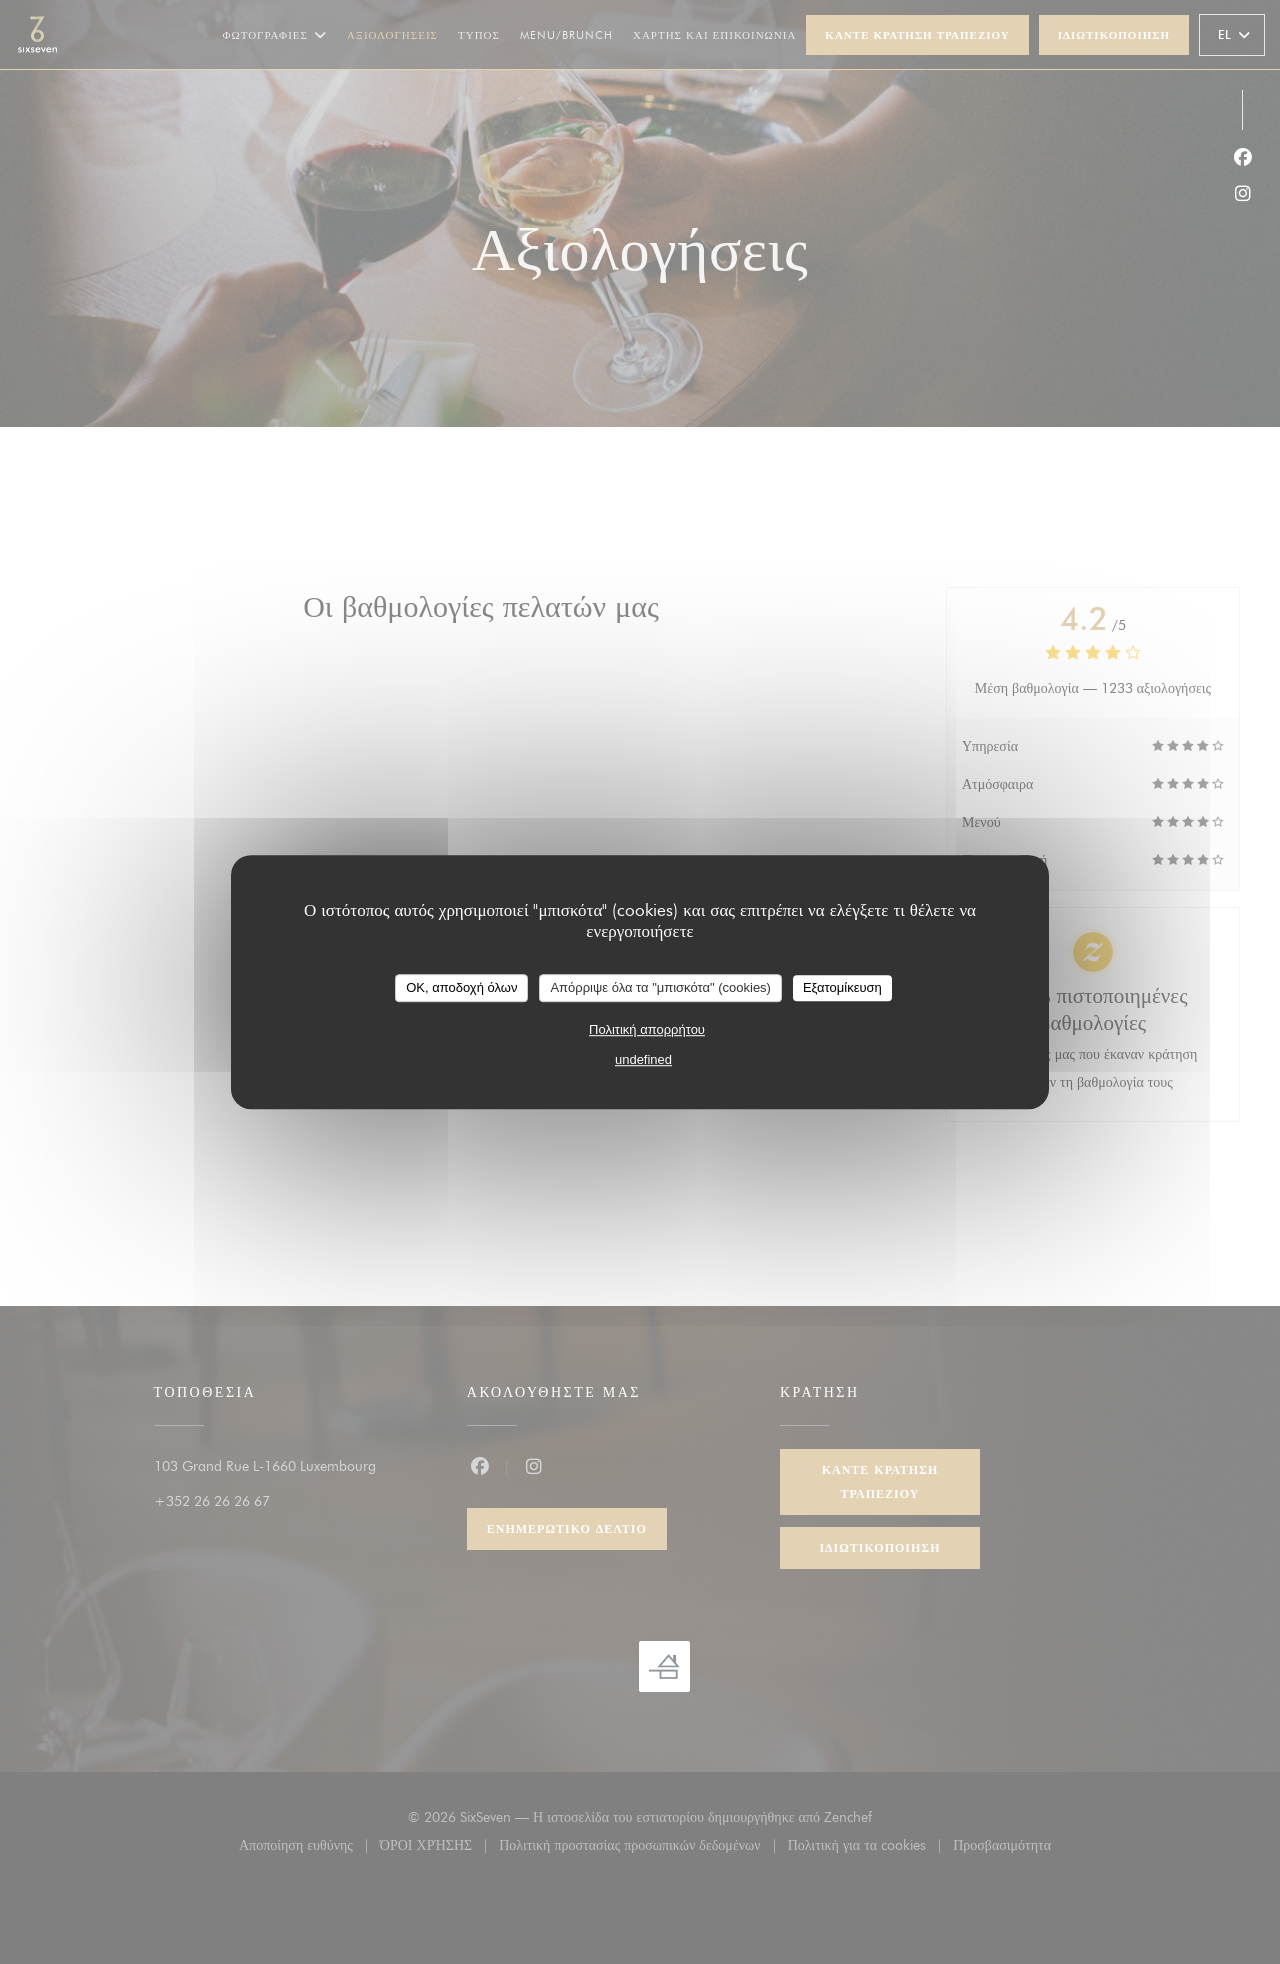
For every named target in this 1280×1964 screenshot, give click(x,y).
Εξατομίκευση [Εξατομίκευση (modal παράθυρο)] (842, 987)
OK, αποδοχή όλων (461, 987)
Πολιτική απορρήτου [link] (647, 1029)
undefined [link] (643, 1059)
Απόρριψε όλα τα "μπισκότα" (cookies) (660, 987)
